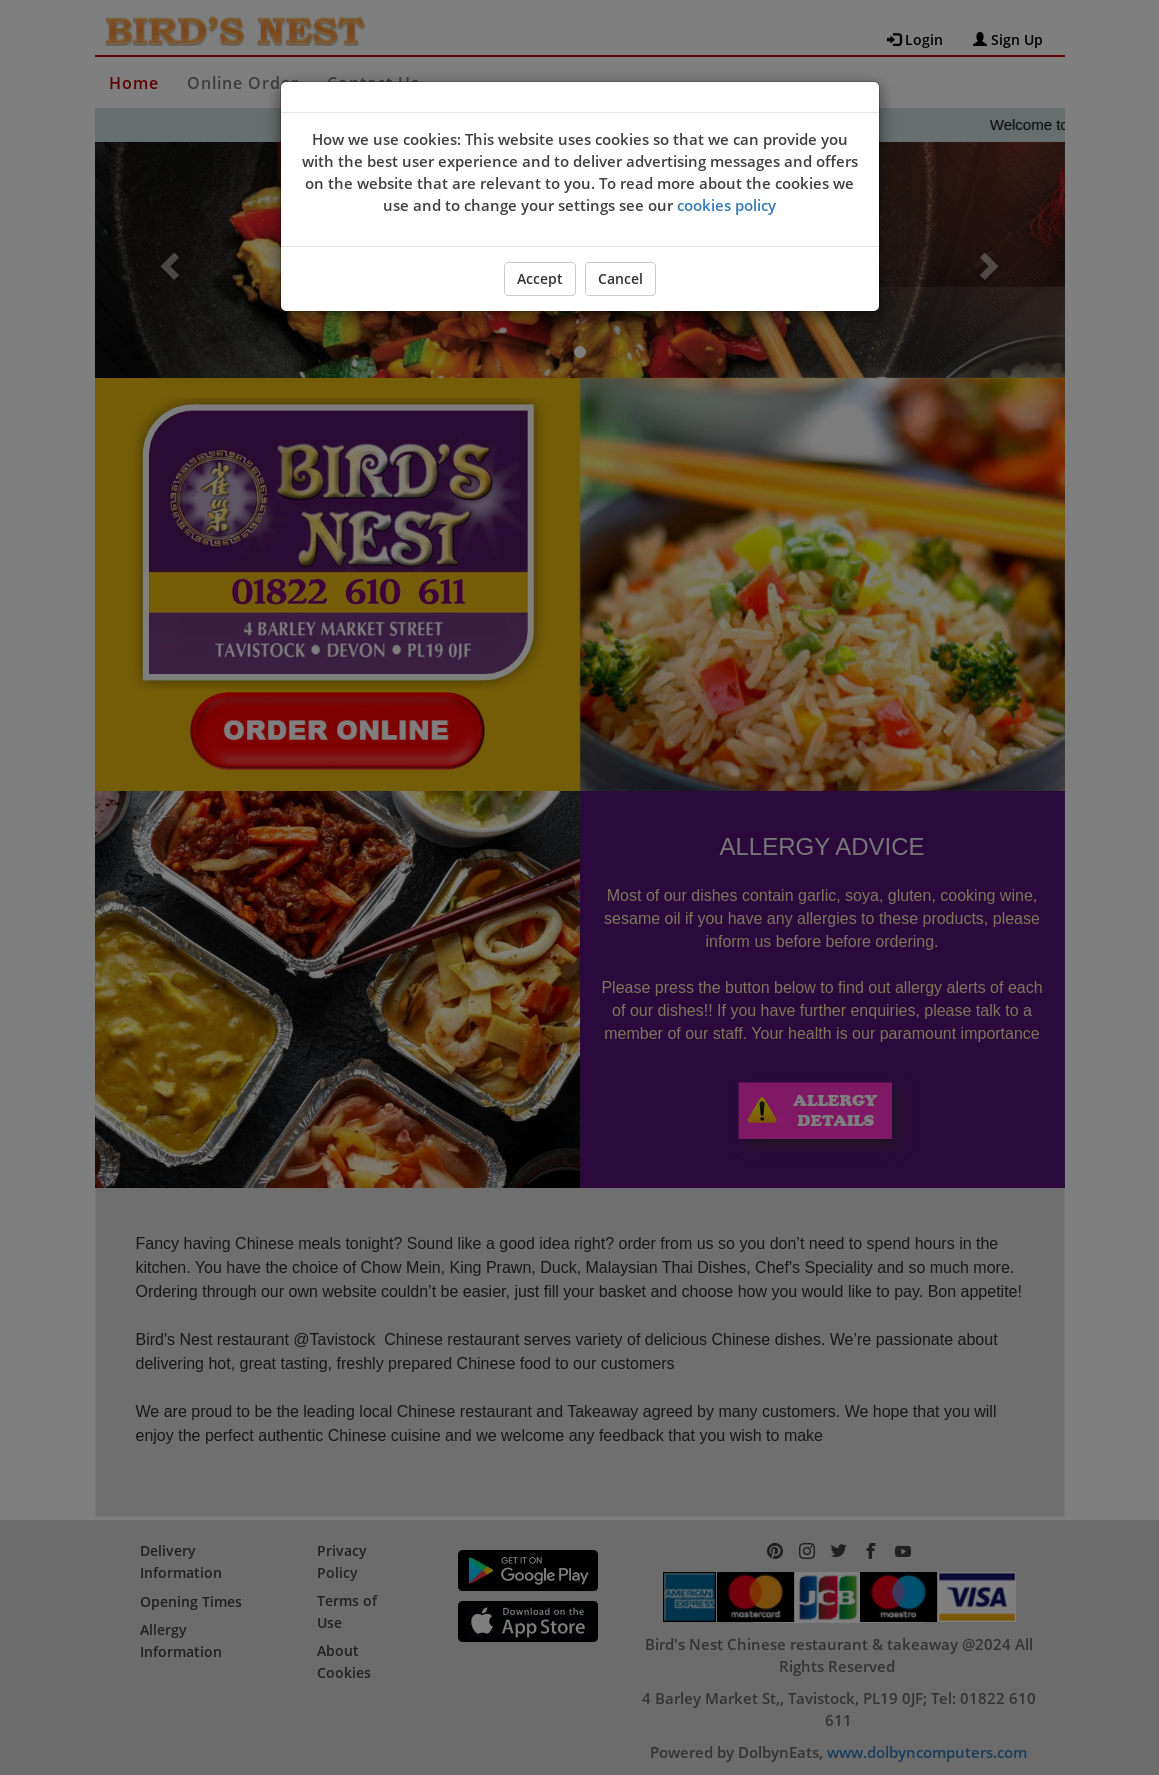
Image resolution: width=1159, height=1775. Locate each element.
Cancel (620, 278)
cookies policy (726, 205)
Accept (540, 278)
